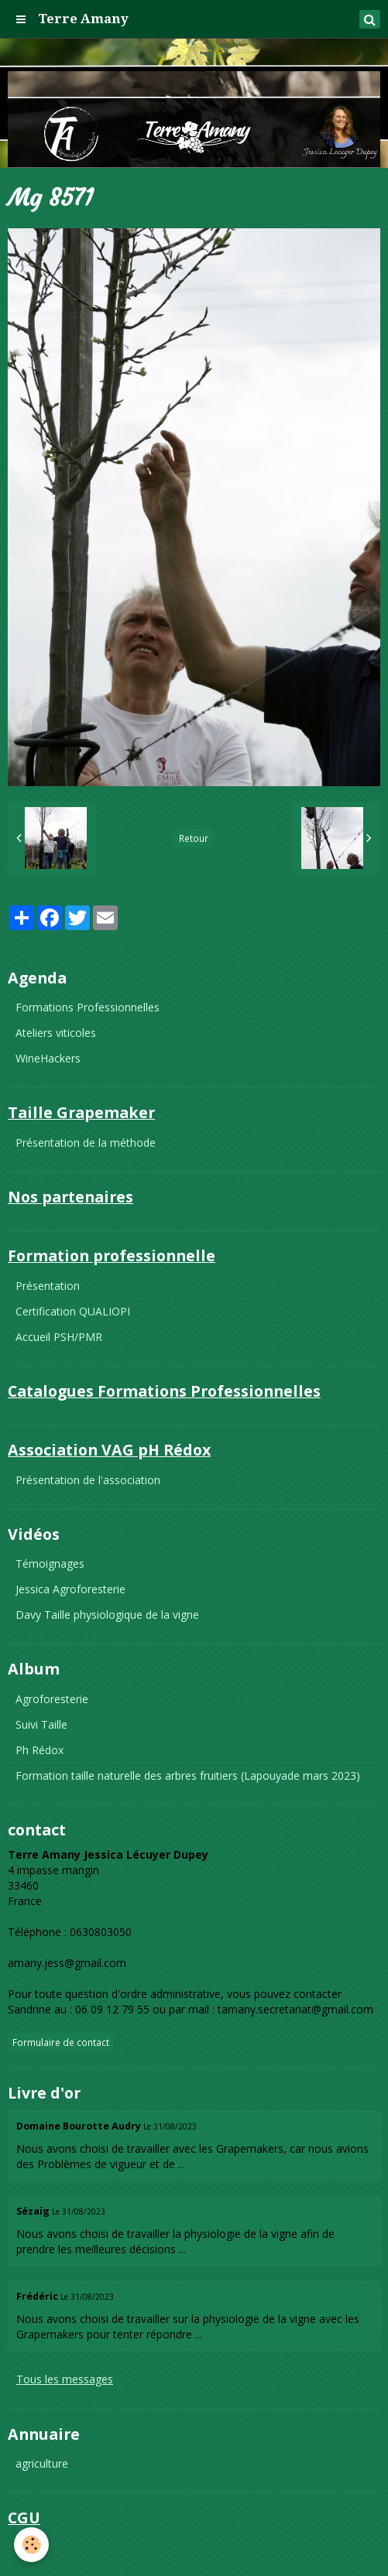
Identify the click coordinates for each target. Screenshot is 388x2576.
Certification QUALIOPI (72, 1311)
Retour (193, 838)
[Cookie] (31, 2544)
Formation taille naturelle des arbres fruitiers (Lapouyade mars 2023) (187, 1775)
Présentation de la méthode (85, 1142)
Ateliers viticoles (55, 1032)
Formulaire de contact (60, 2042)
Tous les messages (64, 2379)
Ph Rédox (39, 1750)
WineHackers (48, 1058)
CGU (26, 2547)
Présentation (47, 1285)
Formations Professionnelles (87, 1007)
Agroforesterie (51, 1699)
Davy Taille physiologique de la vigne (107, 1614)
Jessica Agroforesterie (70, 1589)
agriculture (41, 2463)
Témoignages (49, 1563)
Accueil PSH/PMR (58, 1336)
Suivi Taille (41, 1724)
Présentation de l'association (87, 1480)
